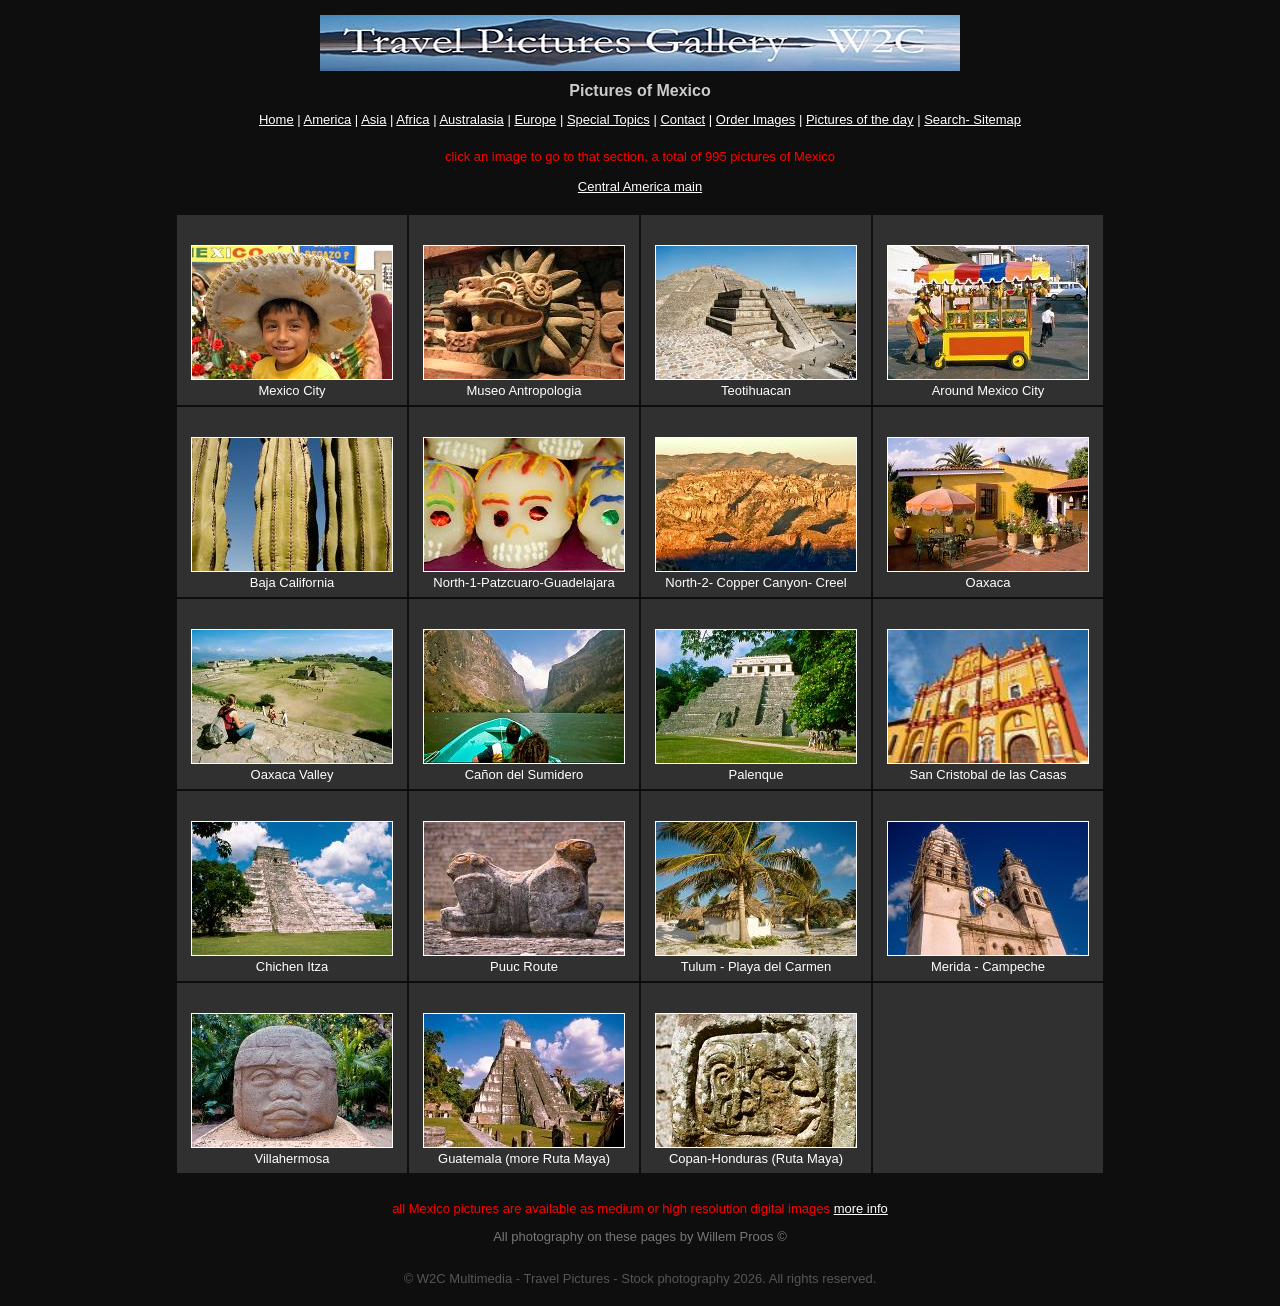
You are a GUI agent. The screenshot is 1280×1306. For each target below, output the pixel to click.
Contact (682, 119)
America (328, 119)
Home (276, 119)
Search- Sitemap (972, 119)
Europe (535, 119)
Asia (373, 119)
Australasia (471, 119)
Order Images (755, 119)
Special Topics (608, 119)
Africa (412, 119)
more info (861, 1208)
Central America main (640, 186)
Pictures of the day (860, 119)
